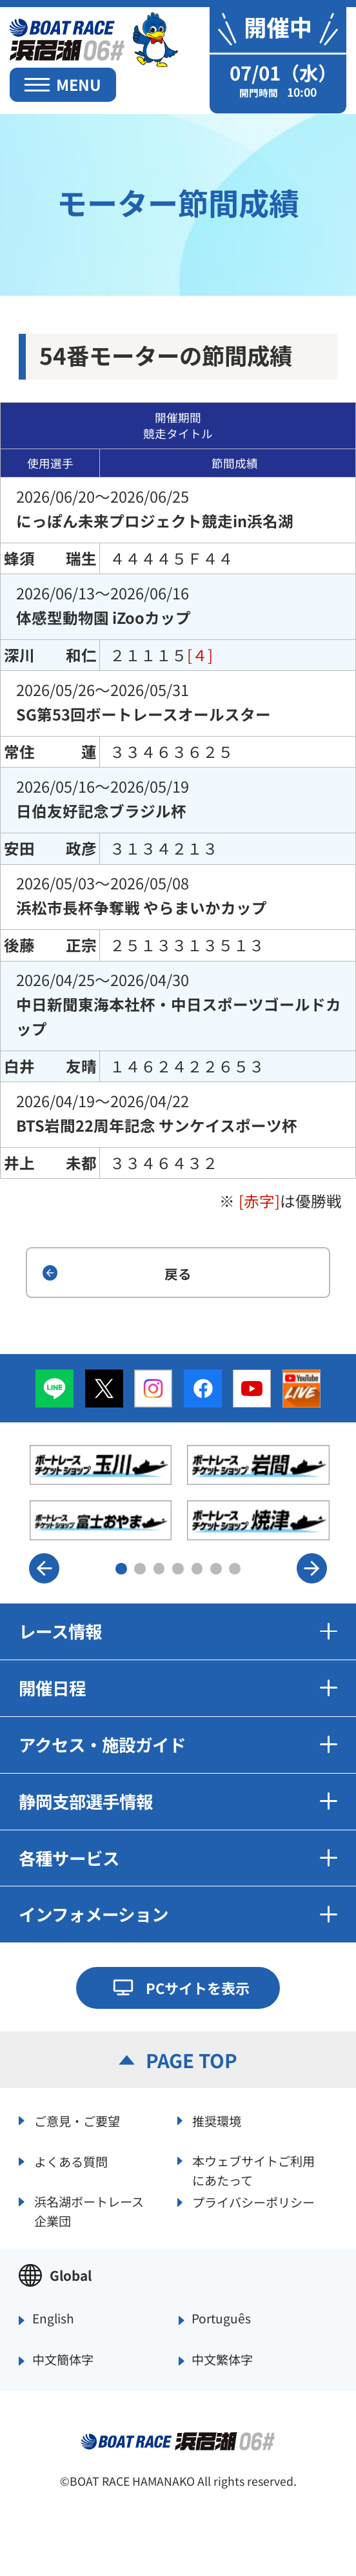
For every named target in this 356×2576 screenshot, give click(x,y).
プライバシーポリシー (253, 2202)
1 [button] (121, 1568)
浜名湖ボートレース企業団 (89, 2210)
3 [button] (159, 1568)
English (53, 2319)
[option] (180, 1492)
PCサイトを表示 (198, 1987)
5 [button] (197, 1568)
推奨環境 (216, 2121)
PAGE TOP (191, 2059)
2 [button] (140, 1568)
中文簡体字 (63, 2360)
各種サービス (178, 1857)
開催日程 (178, 1687)
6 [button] (216, 1568)
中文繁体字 (222, 2360)
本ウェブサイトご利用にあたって (253, 2169)
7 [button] (235, 1568)
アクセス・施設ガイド (178, 1744)
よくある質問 (71, 2162)
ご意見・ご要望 (77, 2121)
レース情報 (178, 1630)
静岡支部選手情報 (178, 1801)
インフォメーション (178, 1913)
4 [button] (178, 1568)
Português (221, 2319)
